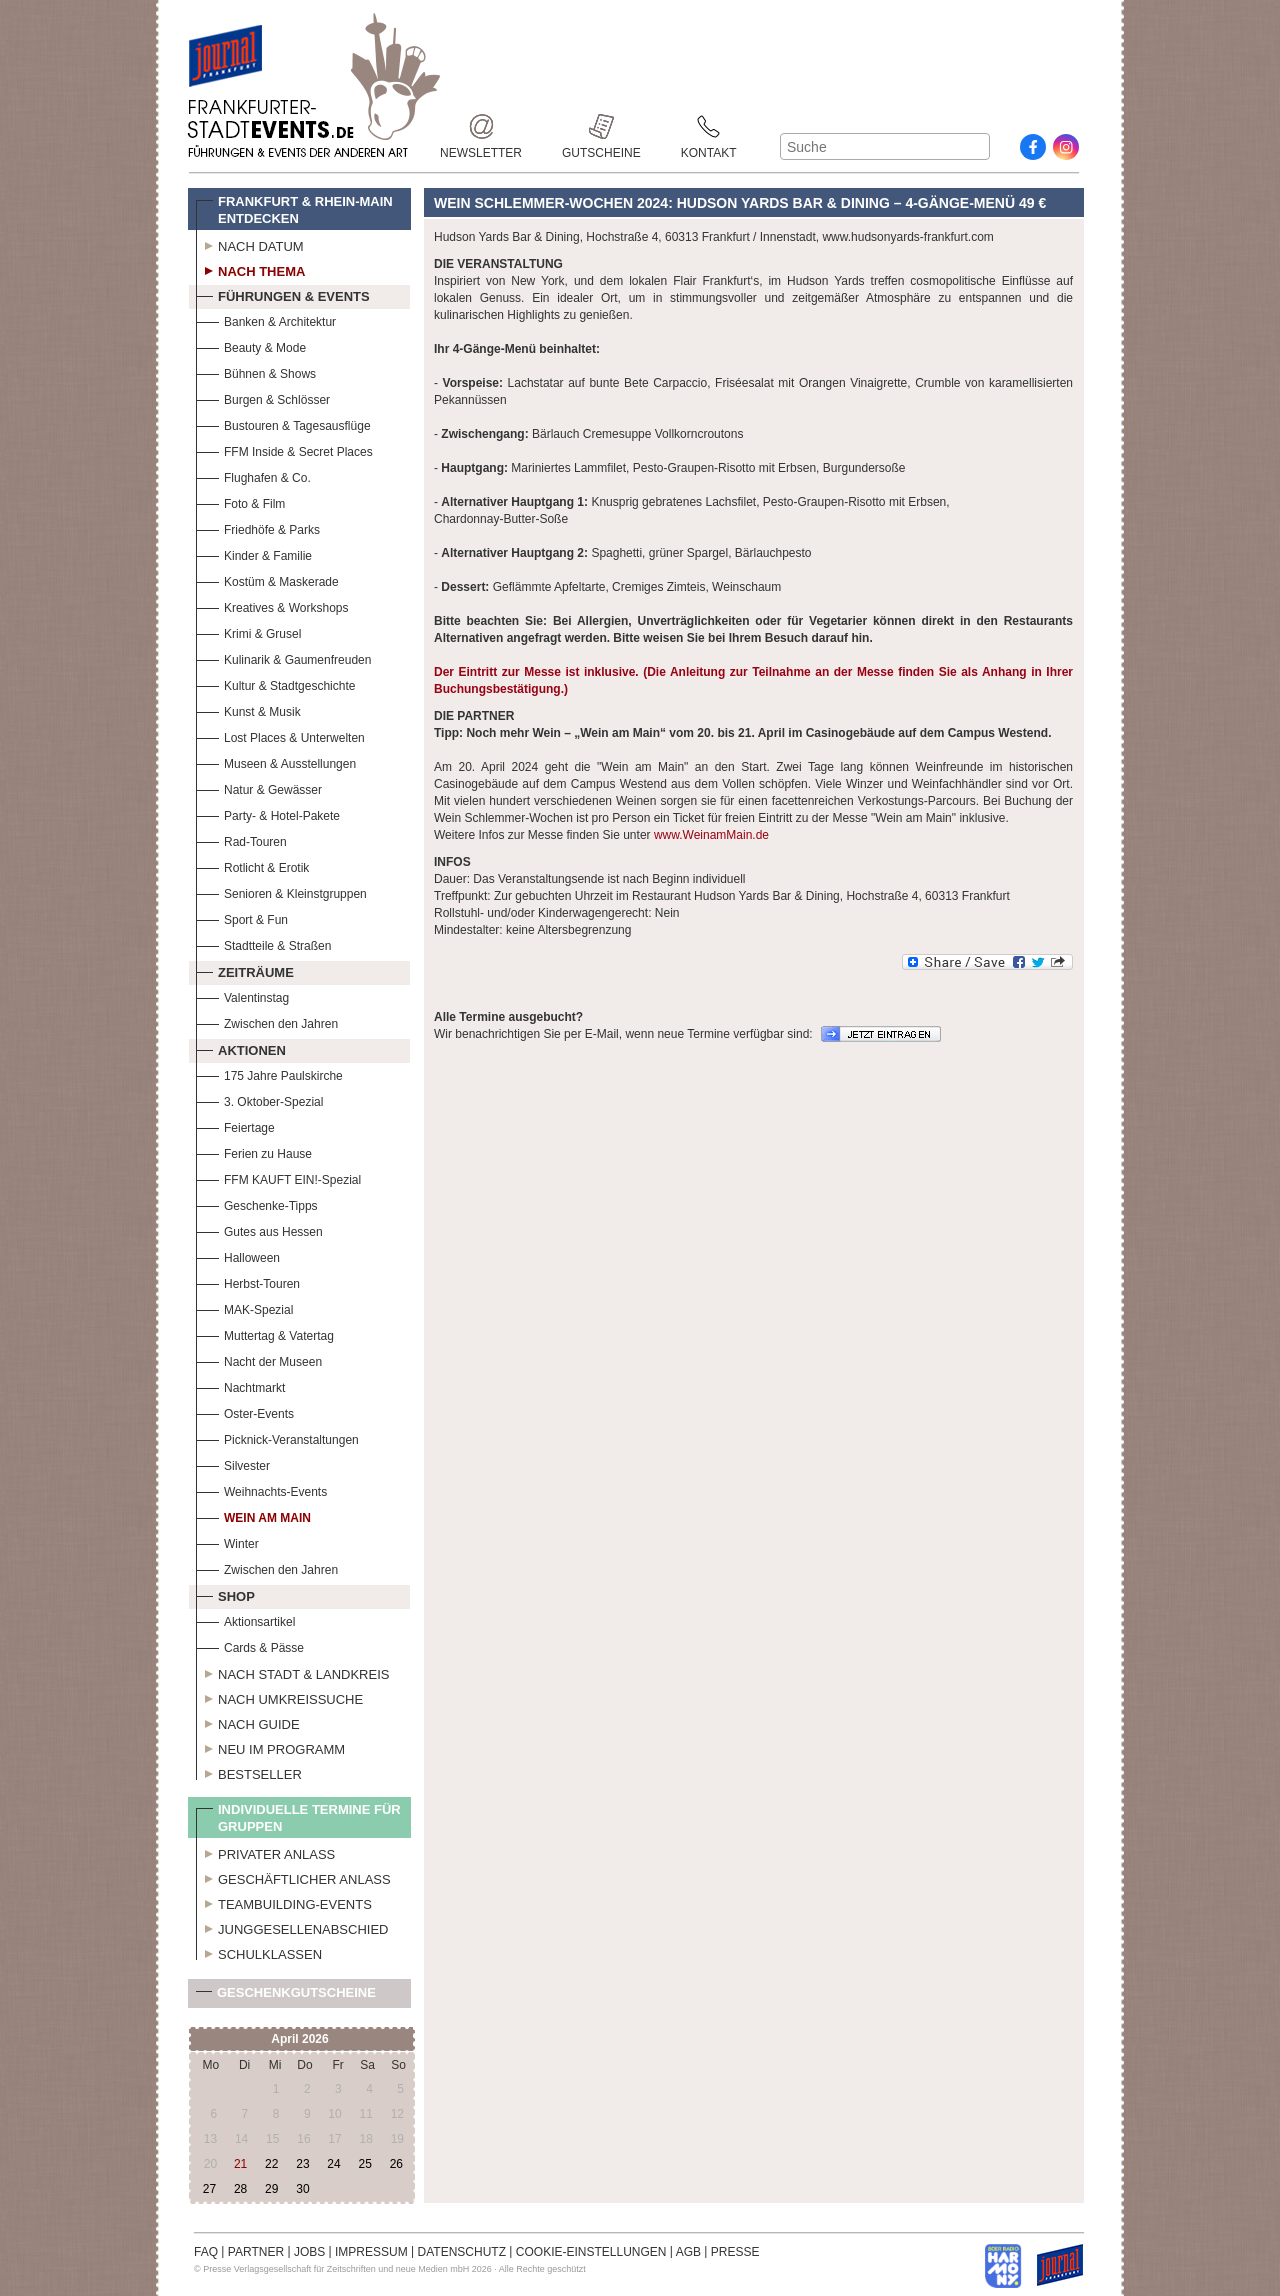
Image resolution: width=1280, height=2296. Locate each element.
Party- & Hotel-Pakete (268, 813)
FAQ (206, 2252)
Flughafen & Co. (253, 475)
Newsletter (481, 126)
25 (364, 2164)
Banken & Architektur (266, 319)
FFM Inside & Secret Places (284, 449)
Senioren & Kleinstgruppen (281, 891)
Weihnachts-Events (261, 1489)
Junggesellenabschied (292, 1927)
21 (240, 2164)
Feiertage (235, 1125)
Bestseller (249, 1772)
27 (209, 2189)
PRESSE (735, 2252)
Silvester (233, 1463)
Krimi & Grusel (248, 631)
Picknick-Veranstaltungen (277, 1437)
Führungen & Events (283, 294)
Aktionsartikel (245, 1619)
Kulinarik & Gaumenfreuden (283, 657)
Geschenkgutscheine (286, 1996)
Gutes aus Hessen (259, 1229)
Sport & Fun (242, 917)
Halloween (238, 1255)
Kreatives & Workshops (272, 605)
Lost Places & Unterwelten (280, 735)
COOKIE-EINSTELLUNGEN (591, 2252)
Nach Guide (248, 1722)
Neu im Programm (270, 1747)
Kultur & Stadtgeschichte (275, 683)
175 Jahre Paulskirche (269, 1073)
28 (240, 2189)
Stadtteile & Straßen (263, 943)
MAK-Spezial (244, 1307)
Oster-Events (245, 1411)
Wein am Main (253, 1515)
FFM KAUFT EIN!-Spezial (278, 1177)
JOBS (309, 2252)
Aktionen (241, 1048)
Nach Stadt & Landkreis (292, 1672)
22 (271, 2164)
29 (271, 2189)
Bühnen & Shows (256, 371)
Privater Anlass (265, 1852)
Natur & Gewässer (259, 787)
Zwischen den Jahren (267, 1021)
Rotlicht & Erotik (252, 865)
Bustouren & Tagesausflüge (283, 423)
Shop (225, 1594)
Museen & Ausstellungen (276, 761)
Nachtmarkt (240, 1385)
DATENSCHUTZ (462, 2252)
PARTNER (256, 2252)
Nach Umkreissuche (279, 1697)
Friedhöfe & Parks (258, 527)
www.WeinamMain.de (711, 835)
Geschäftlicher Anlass (293, 1877)
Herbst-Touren (248, 1281)
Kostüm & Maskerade (267, 579)
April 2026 (299, 2039)
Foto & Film (240, 501)
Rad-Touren (241, 839)
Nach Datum (250, 244)
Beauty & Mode (251, 345)
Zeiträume (245, 970)
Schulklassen (259, 1952)
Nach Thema (250, 269)
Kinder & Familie (254, 553)
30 (302, 2189)
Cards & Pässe (250, 1645)
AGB (688, 2252)
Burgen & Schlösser (263, 397)
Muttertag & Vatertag (265, 1333)
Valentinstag (242, 995)
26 (396, 2164)
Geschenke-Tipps (257, 1203)
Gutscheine (601, 126)
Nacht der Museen (259, 1359)
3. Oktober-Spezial (259, 1099)
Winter (227, 1541)
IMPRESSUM (371, 2252)
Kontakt (709, 126)
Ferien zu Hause (254, 1151)
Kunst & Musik (248, 709)
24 (333, 2164)
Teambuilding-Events (284, 1902)
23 (302, 2164)
